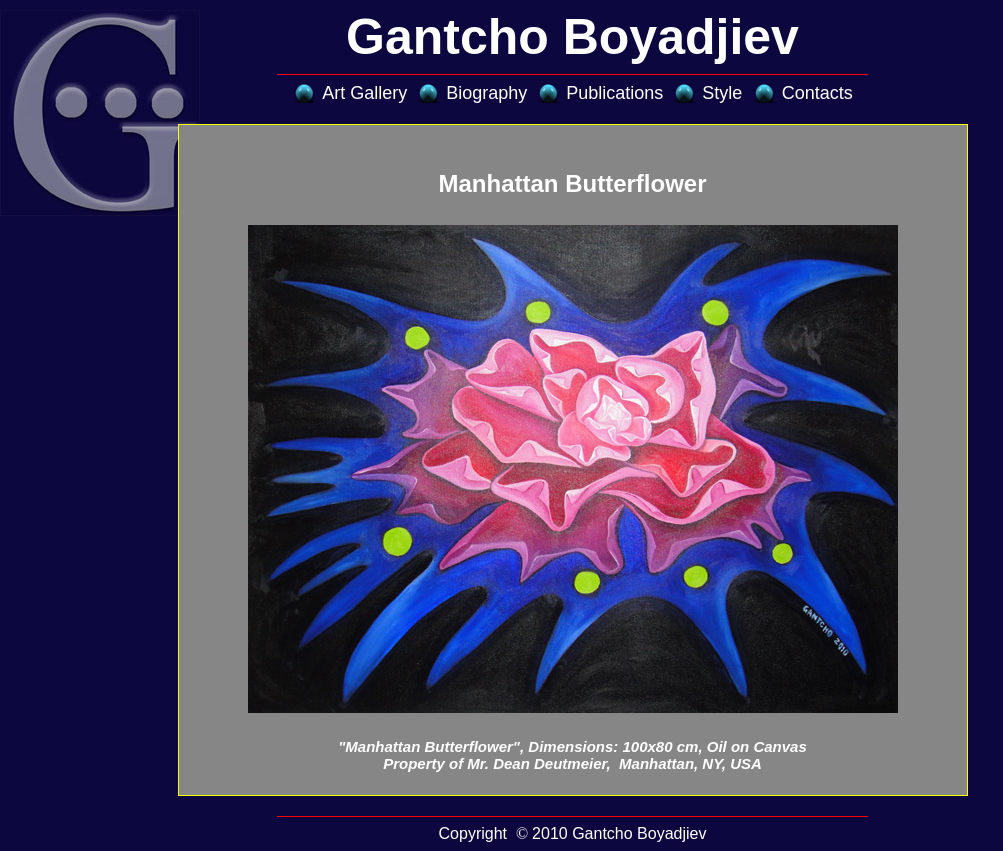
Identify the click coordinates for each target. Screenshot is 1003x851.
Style (722, 93)
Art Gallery (364, 93)
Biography (486, 93)
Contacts (817, 93)
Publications (614, 93)
